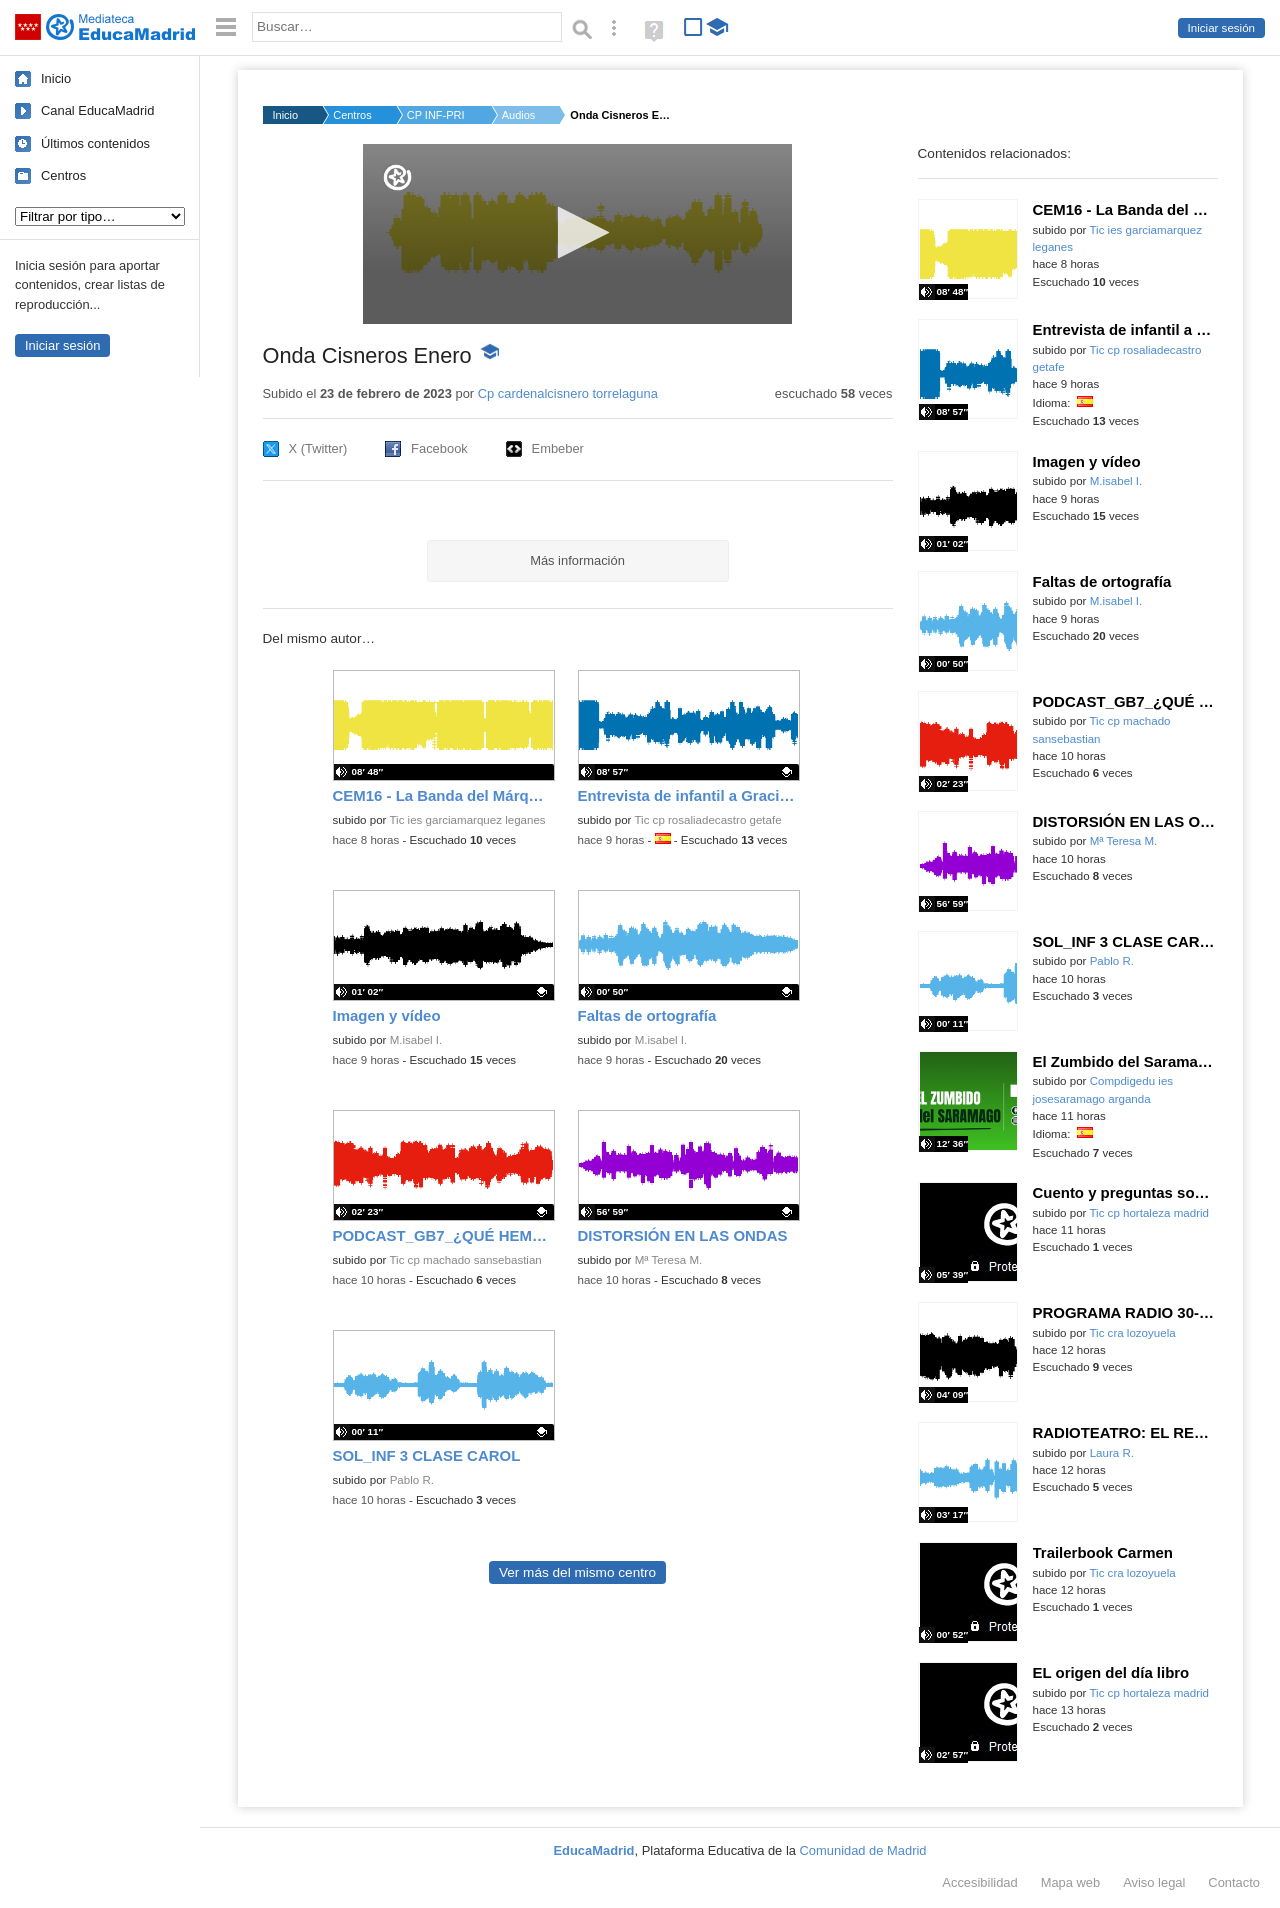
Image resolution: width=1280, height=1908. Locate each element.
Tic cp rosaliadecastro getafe (707, 820)
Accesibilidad (979, 1882)
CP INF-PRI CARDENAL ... (437, 115)
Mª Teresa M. (669, 1260)
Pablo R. (412, 1480)
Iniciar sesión (1221, 28)
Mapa (1071, 1882)
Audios (519, 115)
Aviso (1154, 1882)
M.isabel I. (416, 1040)
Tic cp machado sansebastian (465, 1260)
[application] (577, 234)
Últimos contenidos (95, 143)
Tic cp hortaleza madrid (1149, 1213)
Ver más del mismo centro (577, 1572)
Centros (63, 175)
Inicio (56, 78)
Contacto (1234, 1882)
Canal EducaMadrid (97, 110)
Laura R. (1112, 1453)
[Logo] (397, 177)
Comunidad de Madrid (863, 1850)
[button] (577, 232)
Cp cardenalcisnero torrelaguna (568, 393)
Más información (577, 560)
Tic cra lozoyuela (1132, 1333)
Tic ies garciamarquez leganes (467, 820)
